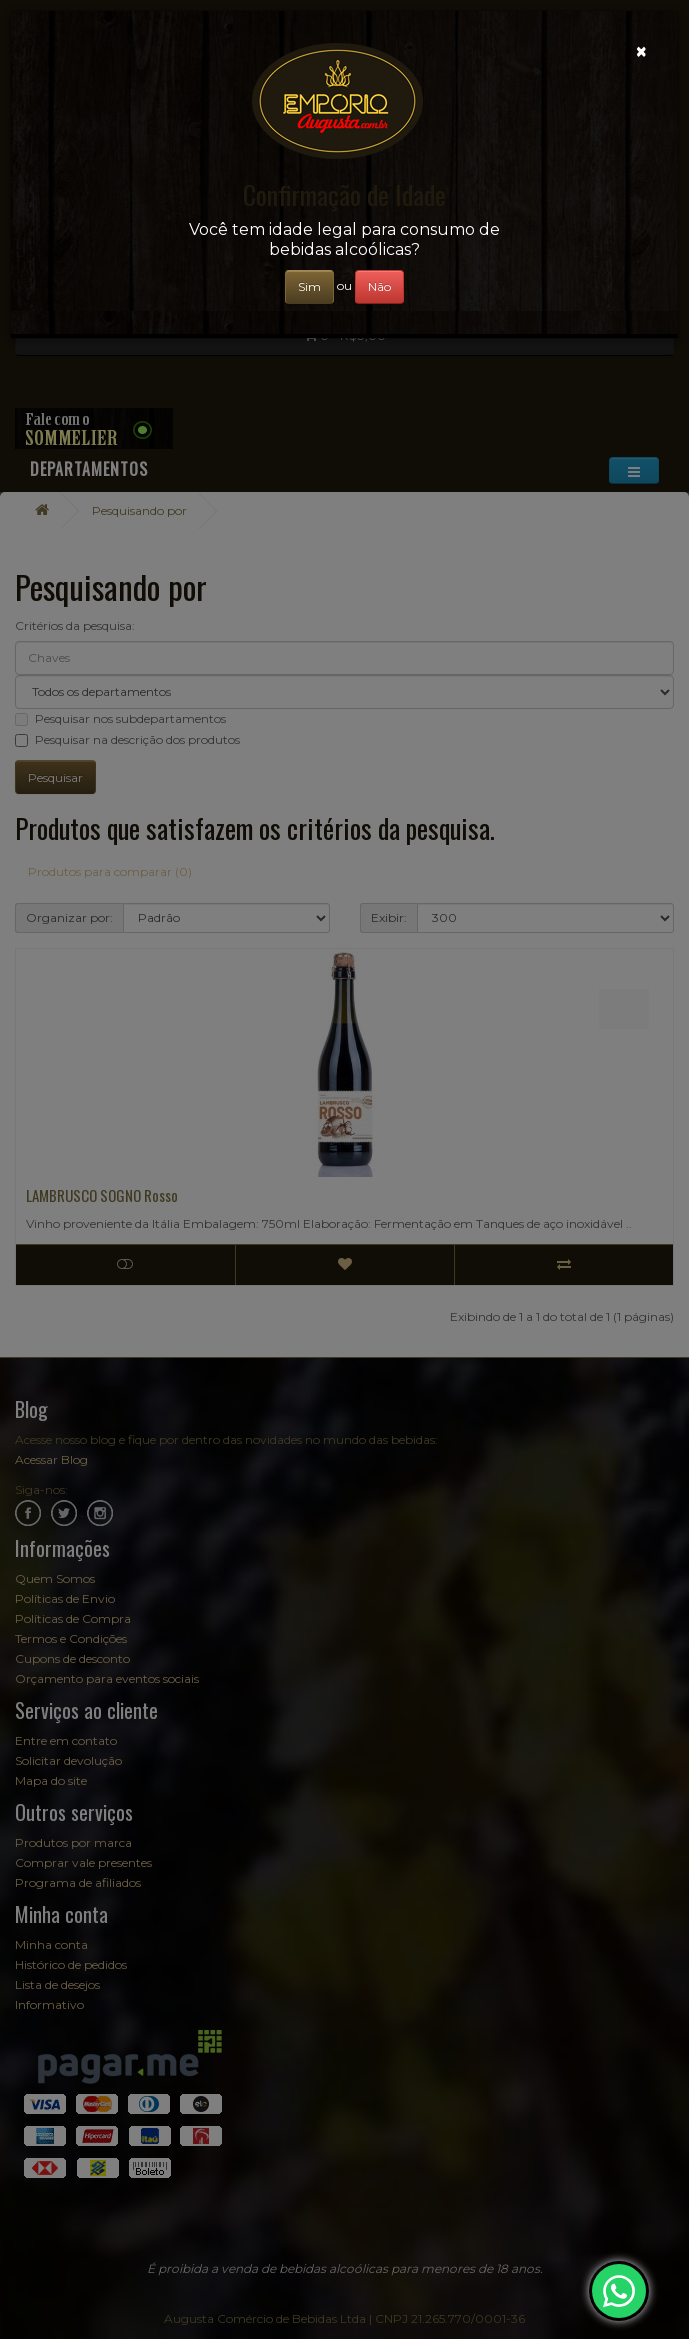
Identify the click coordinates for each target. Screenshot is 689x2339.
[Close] (641, 51)
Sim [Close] (309, 286)
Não (379, 286)
